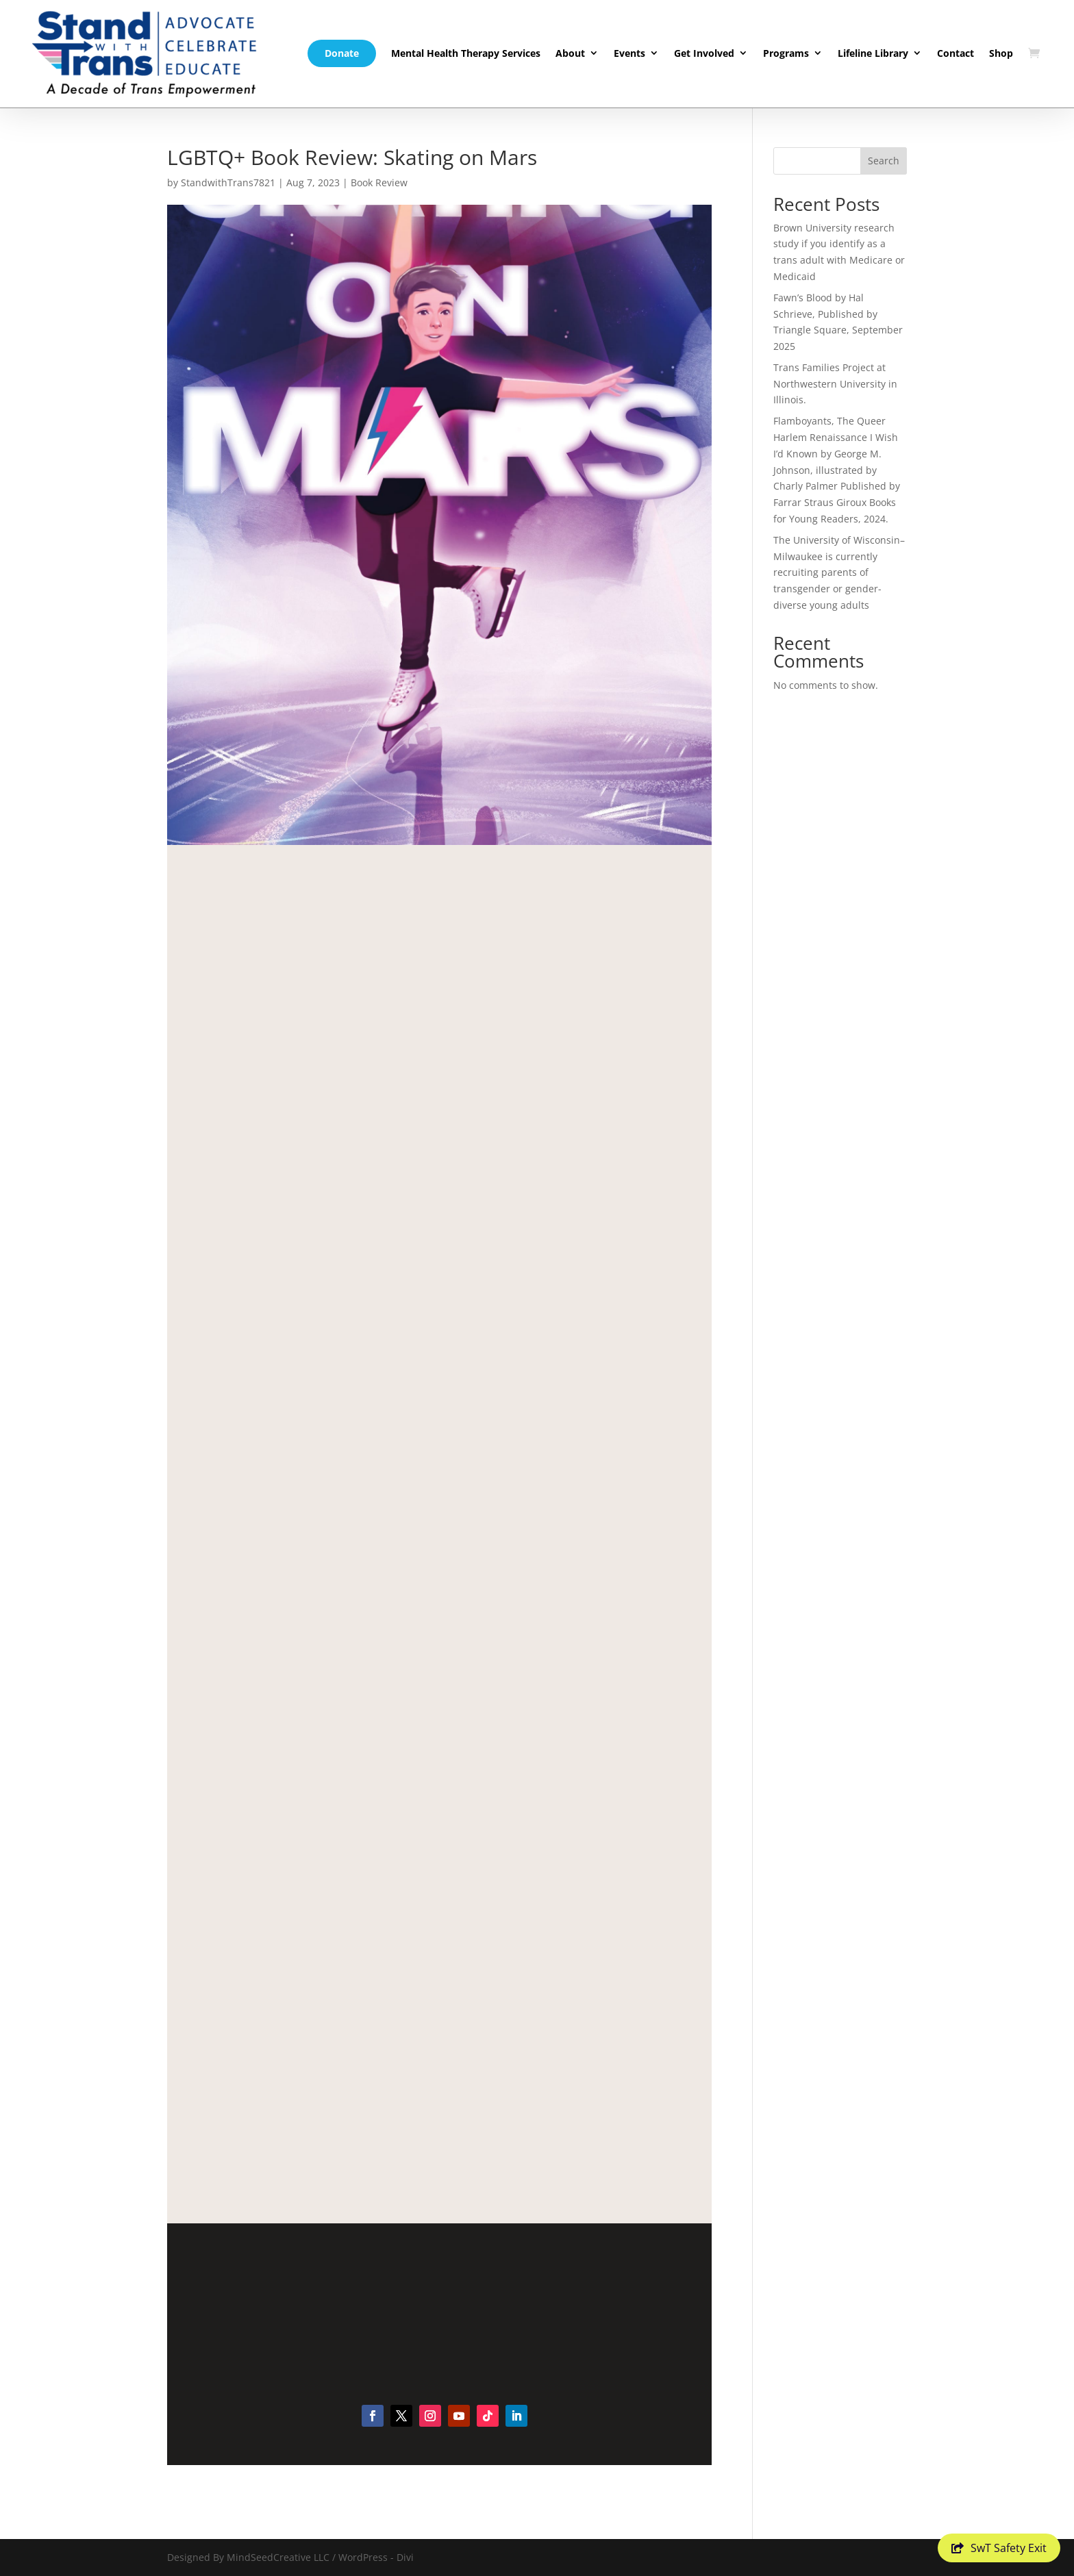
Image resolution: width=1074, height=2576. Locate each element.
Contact (955, 53)
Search (883, 160)
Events (629, 53)
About (570, 53)
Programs (786, 53)
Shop (1001, 53)
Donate (342, 53)
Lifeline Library (873, 53)
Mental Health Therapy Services (465, 53)
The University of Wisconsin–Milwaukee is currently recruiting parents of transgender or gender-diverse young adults (839, 572)
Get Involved (704, 53)
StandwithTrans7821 (228, 182)
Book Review (379, 182)
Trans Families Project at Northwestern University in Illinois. (835, 384)
